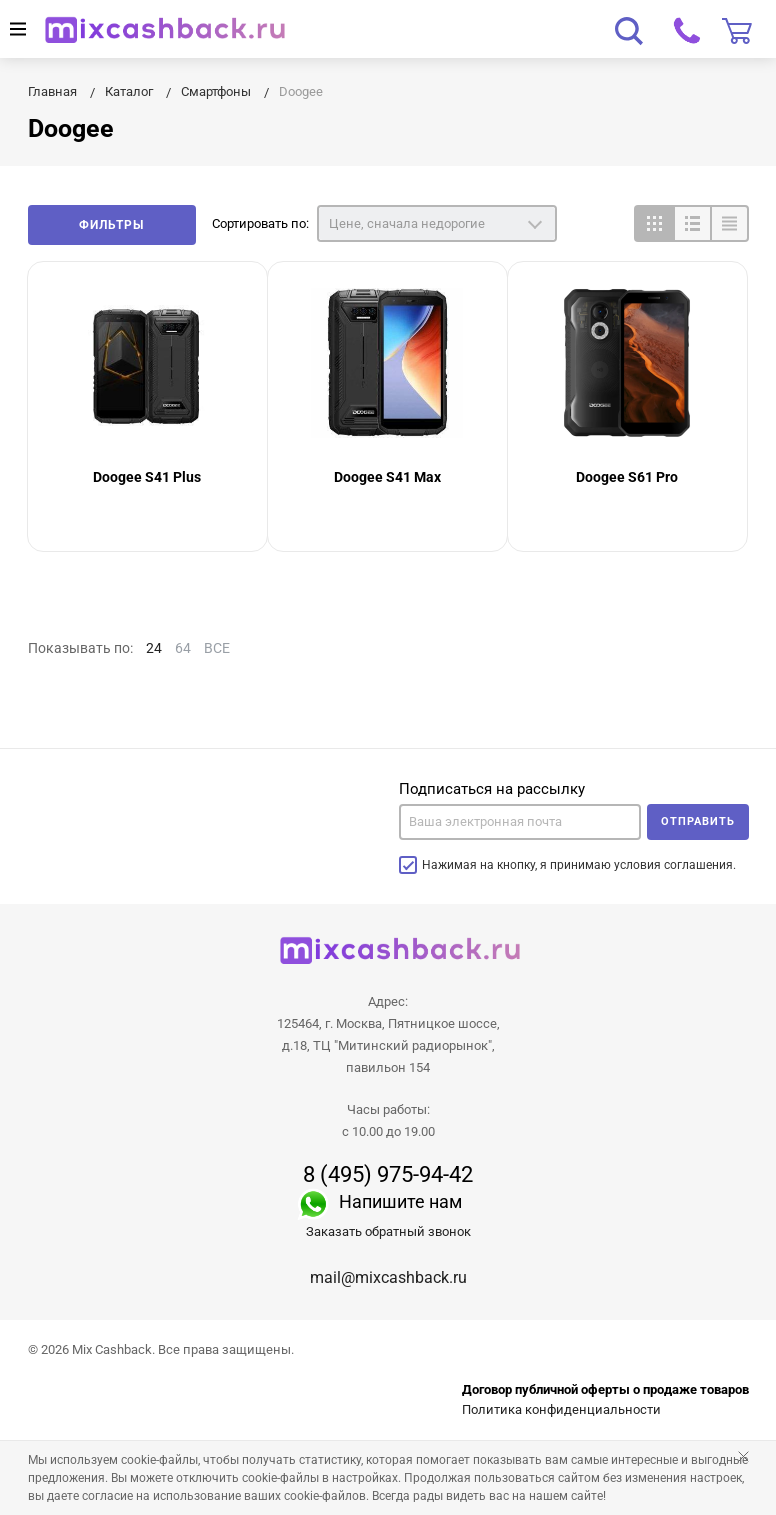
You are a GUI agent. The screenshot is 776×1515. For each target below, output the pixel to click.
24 (154, 648)
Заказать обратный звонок (388, 1231)
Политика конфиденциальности (561, 1409)
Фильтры (111, 225)
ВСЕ (217, 648)
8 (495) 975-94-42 (388, 1175)
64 (183, 648)
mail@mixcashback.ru (388, 1277)
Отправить (698, 821)
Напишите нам (400, 1201)
